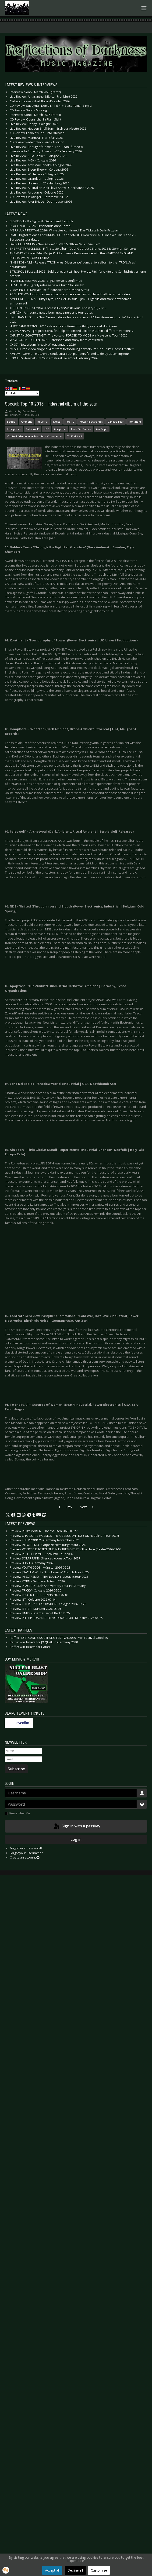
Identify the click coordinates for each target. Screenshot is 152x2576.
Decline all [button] (75, 2570)
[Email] (23, 1759)
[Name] (23, 1751)
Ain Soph (101, 429)
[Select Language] (22, 393)
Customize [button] (99, 2570)
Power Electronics (91, 421)
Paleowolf (32, 429)
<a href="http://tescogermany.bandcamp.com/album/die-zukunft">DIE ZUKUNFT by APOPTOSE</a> (78, 1066)
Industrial (42, 421)
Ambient (26, 421)
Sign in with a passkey (76, 1826)
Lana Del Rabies (81, 429)
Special (11, 421)
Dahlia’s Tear (115, 421)
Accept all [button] (52, 2570)
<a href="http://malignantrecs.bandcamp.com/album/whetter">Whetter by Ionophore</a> (78, 814)
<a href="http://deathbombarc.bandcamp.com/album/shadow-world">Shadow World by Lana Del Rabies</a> (78, 1132)
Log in (76, 1839)
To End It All (74, 436)
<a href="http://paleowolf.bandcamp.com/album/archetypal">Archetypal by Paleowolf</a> (78, 889)
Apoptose (60, 429)
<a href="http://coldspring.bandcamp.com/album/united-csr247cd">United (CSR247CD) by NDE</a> (78, 968)
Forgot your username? (26, 1853)
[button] (8, 1515)
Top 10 (69, 421)
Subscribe (16, 1768)
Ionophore (14, 429)
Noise (56, 421)
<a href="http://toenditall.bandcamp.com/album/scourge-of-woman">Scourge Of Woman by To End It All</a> (78, 1471)
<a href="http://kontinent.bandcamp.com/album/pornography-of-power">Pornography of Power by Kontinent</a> (78, 712)
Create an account (24, 1857)
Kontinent (134, 421)
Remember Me (19, 1813)
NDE (46, 429)
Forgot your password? (26, 1848)
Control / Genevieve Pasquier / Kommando (34, 436)
